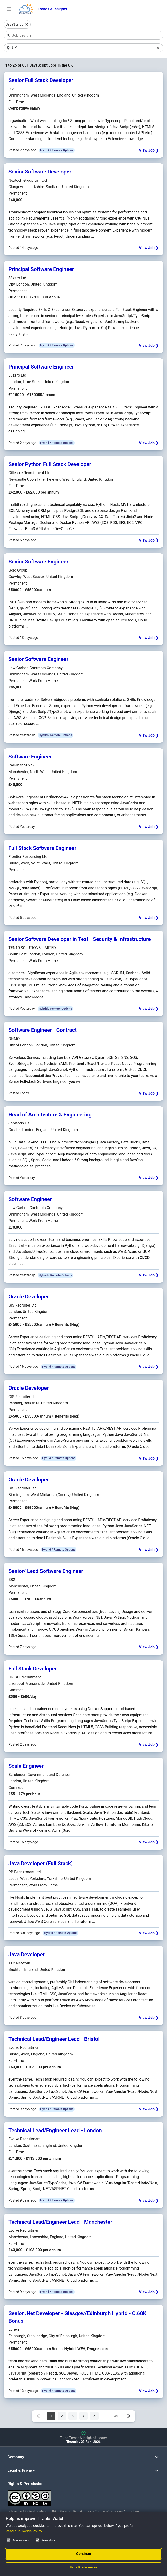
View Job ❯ (149, 151)
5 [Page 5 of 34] (94, 2416)
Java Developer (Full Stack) (40, 1864)
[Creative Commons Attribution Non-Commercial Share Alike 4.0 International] (78, 2496)
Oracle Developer (28, 1297)
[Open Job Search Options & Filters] (9, 9)
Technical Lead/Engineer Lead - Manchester (60, 2222)
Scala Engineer (26, 1766)
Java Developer (26, 1955)
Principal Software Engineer (41, 270)
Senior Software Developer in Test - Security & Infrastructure (79, 939)
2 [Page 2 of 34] (62, 2416)
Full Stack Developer (32, 1669)
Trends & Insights (52, 9)
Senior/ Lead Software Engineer (45, 1571)
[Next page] (128, 2416)
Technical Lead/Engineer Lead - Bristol (53, 2039)
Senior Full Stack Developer (40, 81)
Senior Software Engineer (38, 562)
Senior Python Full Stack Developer (49, 464)
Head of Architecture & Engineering (49, 1115)
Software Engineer (30, 757)
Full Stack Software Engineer (42, 848)
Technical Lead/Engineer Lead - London (55, 2131)
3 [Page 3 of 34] (73, 2416)
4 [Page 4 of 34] (83, 2416)
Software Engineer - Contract (42, 1030)
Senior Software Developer (39, 172)
